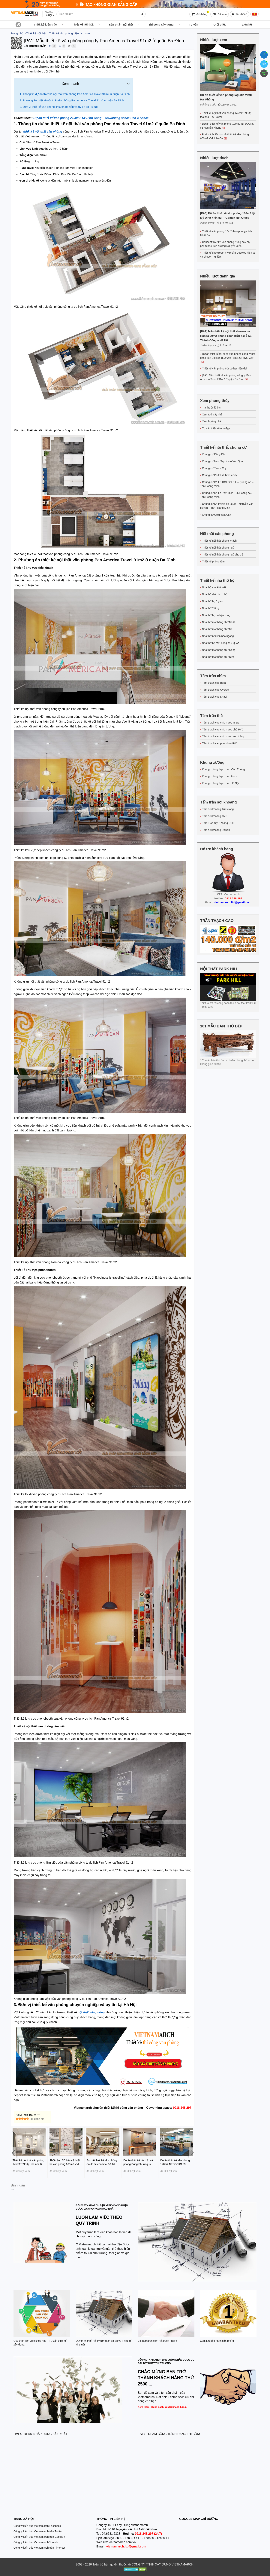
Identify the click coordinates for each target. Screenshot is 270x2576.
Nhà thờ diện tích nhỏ (214, 594)
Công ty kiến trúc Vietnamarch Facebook (37, 2525)
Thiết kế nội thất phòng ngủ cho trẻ (222, 554)
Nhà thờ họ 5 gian (212, 601)
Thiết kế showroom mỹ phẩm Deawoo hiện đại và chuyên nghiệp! (228, 254)
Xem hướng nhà (211, 421)
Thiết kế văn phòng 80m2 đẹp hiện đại (224, 368)
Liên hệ (247, 24)
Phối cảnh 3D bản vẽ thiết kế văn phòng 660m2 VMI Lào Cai (224, 136)
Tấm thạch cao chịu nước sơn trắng (223, 736)
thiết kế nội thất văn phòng (42, 131)
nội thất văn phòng (91, 2012)
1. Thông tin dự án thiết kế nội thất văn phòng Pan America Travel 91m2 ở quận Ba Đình (75, 94)
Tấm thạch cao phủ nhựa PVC (220, 743)
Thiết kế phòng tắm (213, 561)
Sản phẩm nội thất (121, 24)
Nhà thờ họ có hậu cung (216, 615)
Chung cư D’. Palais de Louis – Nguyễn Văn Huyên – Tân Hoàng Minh (227, 505)
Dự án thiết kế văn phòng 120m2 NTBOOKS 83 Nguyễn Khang (227, 125)
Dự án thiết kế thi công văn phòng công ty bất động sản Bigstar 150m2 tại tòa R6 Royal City (227, 357)
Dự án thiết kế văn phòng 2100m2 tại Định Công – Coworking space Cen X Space (91, 118)
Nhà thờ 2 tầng (211, 608)
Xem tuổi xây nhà (212, 414)
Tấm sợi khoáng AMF (214, 816)
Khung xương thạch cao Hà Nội (220, 783)
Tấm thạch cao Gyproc (215, 689)
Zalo (264, 64)
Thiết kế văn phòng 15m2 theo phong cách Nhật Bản (226, 233)
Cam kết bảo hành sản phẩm (217, 2340)
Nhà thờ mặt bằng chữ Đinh (218, 656)
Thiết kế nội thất (83, 24)
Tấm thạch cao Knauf (214, 696)
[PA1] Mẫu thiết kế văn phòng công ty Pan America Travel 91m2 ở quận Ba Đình (225, 377)
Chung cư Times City (214, 468)
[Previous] (13, 2152)
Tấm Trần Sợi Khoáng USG (218, 823)
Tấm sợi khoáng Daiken (216, 829)
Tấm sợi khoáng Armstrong (218, 809)
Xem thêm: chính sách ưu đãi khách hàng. (162, 2407)
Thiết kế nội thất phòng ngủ (218, 547)
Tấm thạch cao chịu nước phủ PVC (223, 729)
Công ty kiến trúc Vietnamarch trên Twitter (38, 2531)
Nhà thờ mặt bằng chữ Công (219, 649)
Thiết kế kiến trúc (45, 24)
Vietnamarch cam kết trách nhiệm (157, 2340)
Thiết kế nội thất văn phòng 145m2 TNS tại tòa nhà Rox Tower (226, 115)
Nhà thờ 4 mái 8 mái (214, 587)
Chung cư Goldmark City (216, 514)
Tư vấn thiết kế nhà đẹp (216, 428)
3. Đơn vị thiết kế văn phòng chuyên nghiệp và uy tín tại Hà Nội (59, 106)
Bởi (26, 45)
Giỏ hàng (200, 13)
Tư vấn (193, 24)
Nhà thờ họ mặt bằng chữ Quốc (220, 642)
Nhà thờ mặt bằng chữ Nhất (218, 622)
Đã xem (219, 14)
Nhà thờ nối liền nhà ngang (218, 636)
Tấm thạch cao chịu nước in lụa (220, 722)
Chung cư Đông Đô (213, 454)
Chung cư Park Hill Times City (219, 475)
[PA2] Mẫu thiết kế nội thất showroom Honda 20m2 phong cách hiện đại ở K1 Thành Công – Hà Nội (226, 336)
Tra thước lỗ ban (211, 407)
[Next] (191, 2152)
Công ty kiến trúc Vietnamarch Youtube (36, 2542)
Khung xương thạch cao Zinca (219, 776)
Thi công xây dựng (160, 24)
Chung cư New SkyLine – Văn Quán (223, 461)
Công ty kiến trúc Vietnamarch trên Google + (39, 2536)
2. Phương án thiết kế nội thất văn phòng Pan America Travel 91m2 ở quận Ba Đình (72, 100)
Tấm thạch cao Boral (214, 682)
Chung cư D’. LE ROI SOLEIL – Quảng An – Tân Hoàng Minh (227, 484)
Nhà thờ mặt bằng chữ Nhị (217, 629)
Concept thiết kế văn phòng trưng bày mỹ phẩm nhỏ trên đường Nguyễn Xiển (225, 243)
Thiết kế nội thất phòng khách (219, 540)
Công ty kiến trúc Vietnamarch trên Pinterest (39, 2547)
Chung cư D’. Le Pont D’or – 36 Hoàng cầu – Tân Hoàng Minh (227, 494)
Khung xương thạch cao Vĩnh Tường (223, 769)
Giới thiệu (220, 24)
